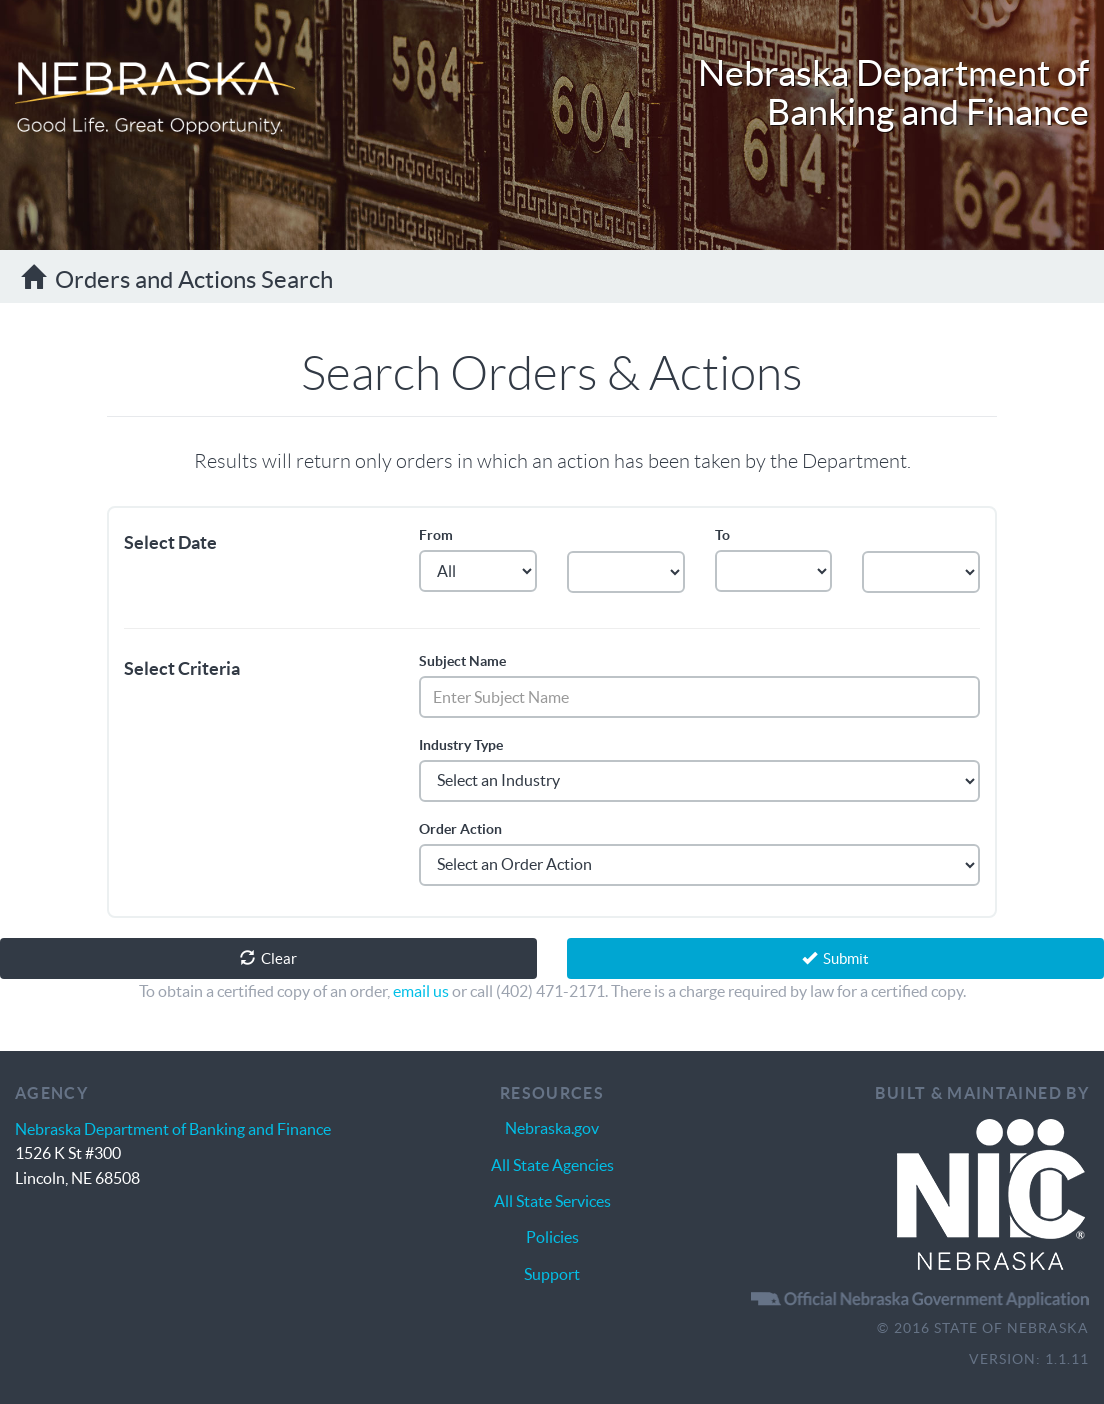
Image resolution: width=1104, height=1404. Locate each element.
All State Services (552, 1201)
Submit (835, 958)
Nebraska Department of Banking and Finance (893, 93)
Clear (268, 958)
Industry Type (461, 745)
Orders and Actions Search (177, 279)
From (436, 535)
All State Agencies (552, 1165)
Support (552, 1274)
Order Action (460, 829)
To (722, 535)
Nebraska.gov (552, 1128)
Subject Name (462, 661)
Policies (552, 1237)
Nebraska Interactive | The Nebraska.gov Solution (991, 1195)
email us (421, 991)
